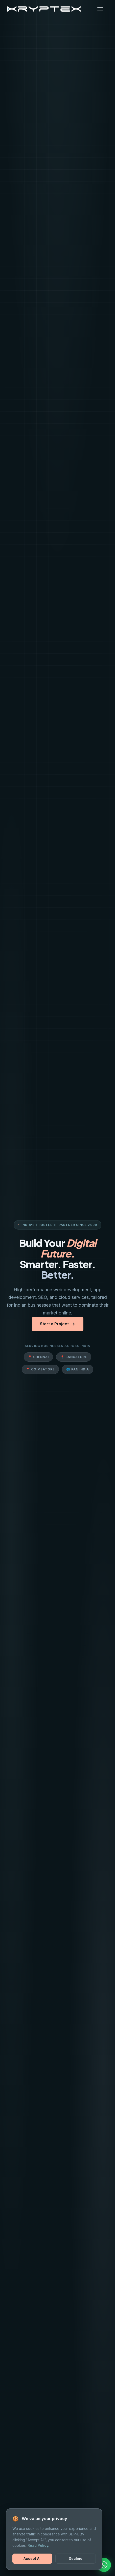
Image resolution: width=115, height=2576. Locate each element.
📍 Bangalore (73, 1357)
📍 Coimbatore (40, 1369)
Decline (75, 2558)
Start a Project (57, 1323)
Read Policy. (38, 2545)
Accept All (32, 2558)
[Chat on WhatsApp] (104, 2565)
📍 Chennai (38, 1357)
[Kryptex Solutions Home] (44, 9)
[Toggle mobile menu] (100, 9)
